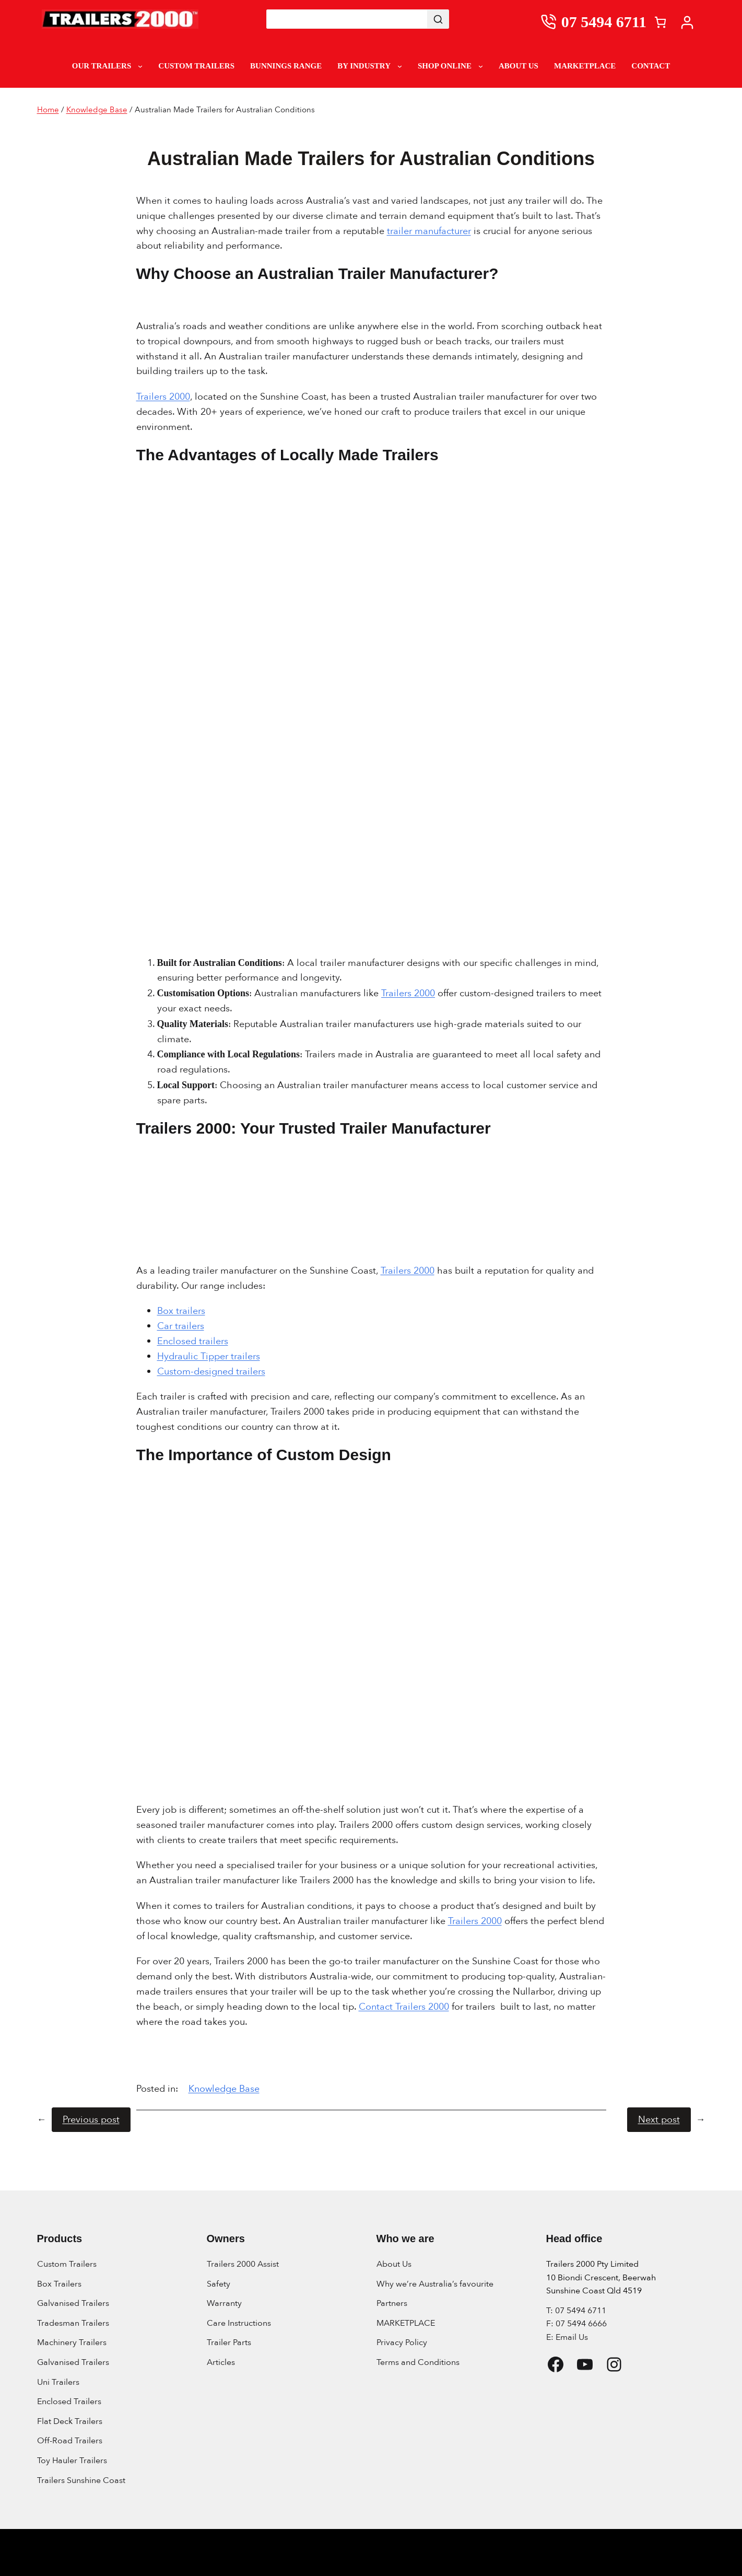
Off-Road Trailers (69, 2440)
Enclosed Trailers (69, 2401)
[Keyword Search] (347, 19)
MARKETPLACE (405, 2323)
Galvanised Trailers (73, 2303)
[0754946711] (550, 22)
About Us (393, 2264)
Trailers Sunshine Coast (81, 2480)
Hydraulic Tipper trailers (208, 1356)
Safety (218, 2284)
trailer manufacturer (429, 231)
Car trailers (180, 1326)
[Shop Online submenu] (480, 66)
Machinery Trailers (72, 2342)
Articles (221, 2362)
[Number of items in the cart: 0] (660, 22)
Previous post (91, 2119)
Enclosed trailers (192, 1341)
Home (48, 109)
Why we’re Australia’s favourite (434, 2284)
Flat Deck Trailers (69, 2421)
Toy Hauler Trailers (72, 2460)
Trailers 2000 (163, 396)
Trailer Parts (229, 2342)
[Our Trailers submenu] (140, 66)
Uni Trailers (58, 2382)
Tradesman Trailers (73, 2323)
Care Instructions (239, 2323)
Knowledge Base (96, 109)
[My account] (689, 22)
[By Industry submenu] (399, 66)
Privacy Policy (401, 2342)
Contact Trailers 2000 (404, 2006)
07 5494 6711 (603, 21)
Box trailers (181, 1311)
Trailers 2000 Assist (243, 2264)
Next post (659, 2119)
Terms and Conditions (418, 2362)
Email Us (572, 2337)
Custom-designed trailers (211, 1371)
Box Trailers (59, 2284)
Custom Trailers (67, 2264)
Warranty (224, 2303)
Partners (391, 2303)
